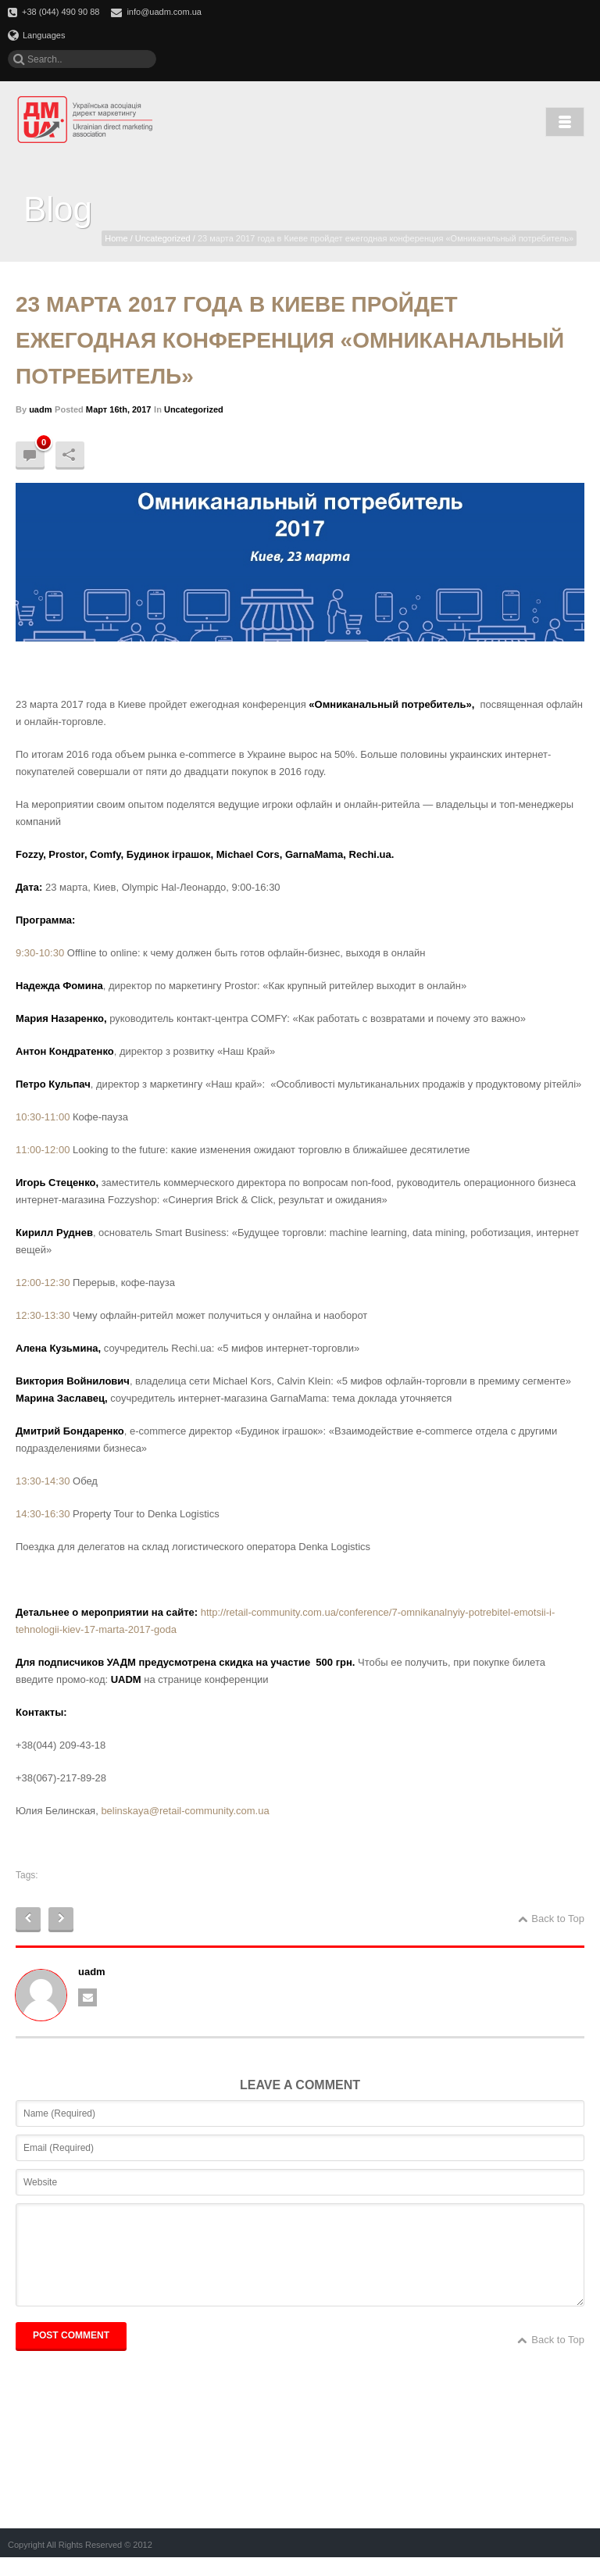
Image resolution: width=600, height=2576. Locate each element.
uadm (40, 409)
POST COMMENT (71, 2354)
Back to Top (551, 1918)
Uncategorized (163, 238)
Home (116, 238)
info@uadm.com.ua (164, 11)
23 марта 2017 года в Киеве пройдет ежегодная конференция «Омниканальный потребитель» (290, 340)
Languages (36, 35)
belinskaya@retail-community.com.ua (185, 1811)
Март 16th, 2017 (119, 409)
